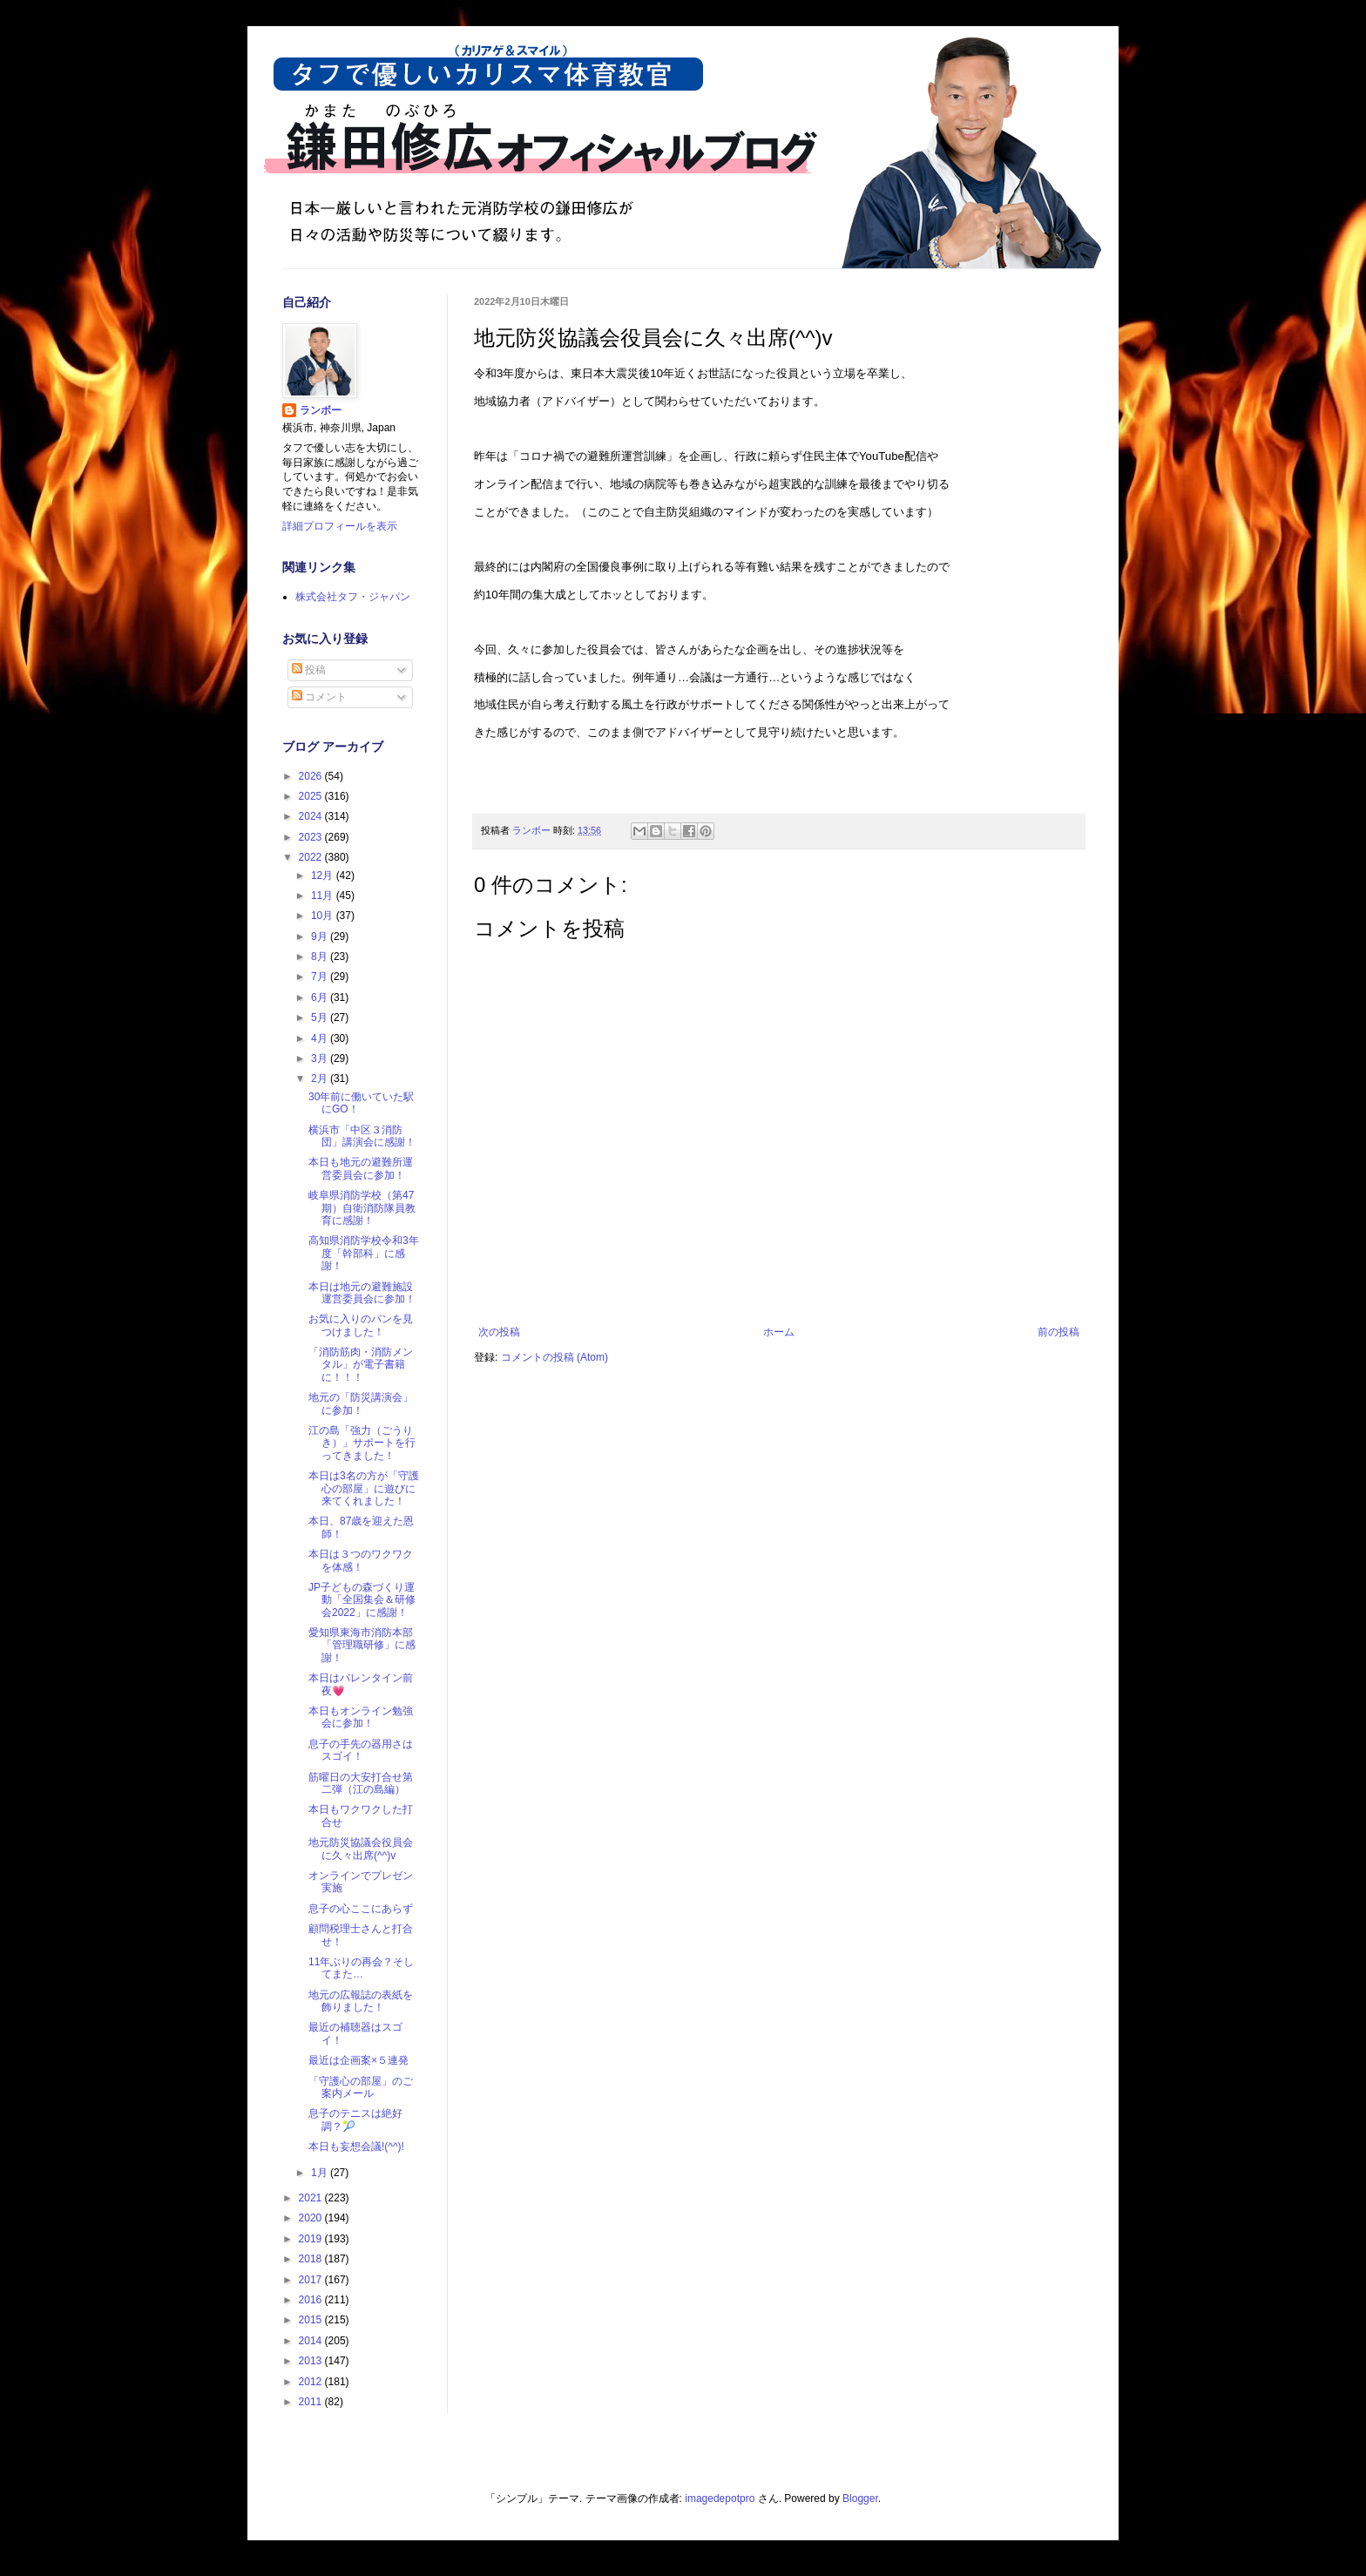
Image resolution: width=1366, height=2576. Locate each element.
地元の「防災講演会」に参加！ (360, 1403)
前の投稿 (1058, 1332)
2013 (312, 2361)
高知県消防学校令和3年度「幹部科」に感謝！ (363, 1253)
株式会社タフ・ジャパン (352, 597)
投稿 (309, 670)
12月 (323, 875)
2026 (312, 776)
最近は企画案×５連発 (358, 2060)
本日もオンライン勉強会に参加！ (360, 1717)
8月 (320, 956)
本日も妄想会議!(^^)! (356, 2146)
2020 (312, 2218)
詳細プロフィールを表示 (339, 526)
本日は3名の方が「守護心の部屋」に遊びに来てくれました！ (363, 1488)
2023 (312, 837)
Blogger (860, 2498)
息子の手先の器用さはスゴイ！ (360, 1750)
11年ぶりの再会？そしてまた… (361, 1968)
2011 (312, 2402)
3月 (320, 1058)
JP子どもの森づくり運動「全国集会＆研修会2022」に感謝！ (362, 1600)
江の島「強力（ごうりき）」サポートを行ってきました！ (362, 1443)
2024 (312, 816)
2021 (312, 2198)
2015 (312, 2320)
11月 (323, 895)
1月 (320, 2173)
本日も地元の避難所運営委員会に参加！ (360, 1168)
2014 (312, 2341)
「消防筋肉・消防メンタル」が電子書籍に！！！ (360, 1364)
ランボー (321, 410)
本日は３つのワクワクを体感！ (360, 1560)
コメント (319, 697)
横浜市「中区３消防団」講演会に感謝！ (362, 1136)
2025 (312, 796)
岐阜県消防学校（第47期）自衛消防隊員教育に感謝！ (362, 1208)
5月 (320, 1017)
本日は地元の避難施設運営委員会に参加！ (362, 1293)
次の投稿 (499, 1332)
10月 (323, 915)
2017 (312, 2280)
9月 (320, 936)
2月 (320, 1078)
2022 (312, 857)
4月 (320, 1038)
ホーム (779, 1332)
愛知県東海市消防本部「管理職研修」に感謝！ (362, 1645)
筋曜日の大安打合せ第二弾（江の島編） (360, 1783)
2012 (312, 2382)
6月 (320, 997)
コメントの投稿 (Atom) (554, 1357)
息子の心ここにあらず (360, 1909)
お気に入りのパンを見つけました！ (360, 1325)
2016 (312, 2300)
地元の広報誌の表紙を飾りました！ (360, 2001)
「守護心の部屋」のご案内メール (360, 2087)
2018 (312, 2259)
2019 (312, 2239)
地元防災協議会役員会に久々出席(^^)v (360, 1848)
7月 (320, 976)
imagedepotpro (719, 2498)
